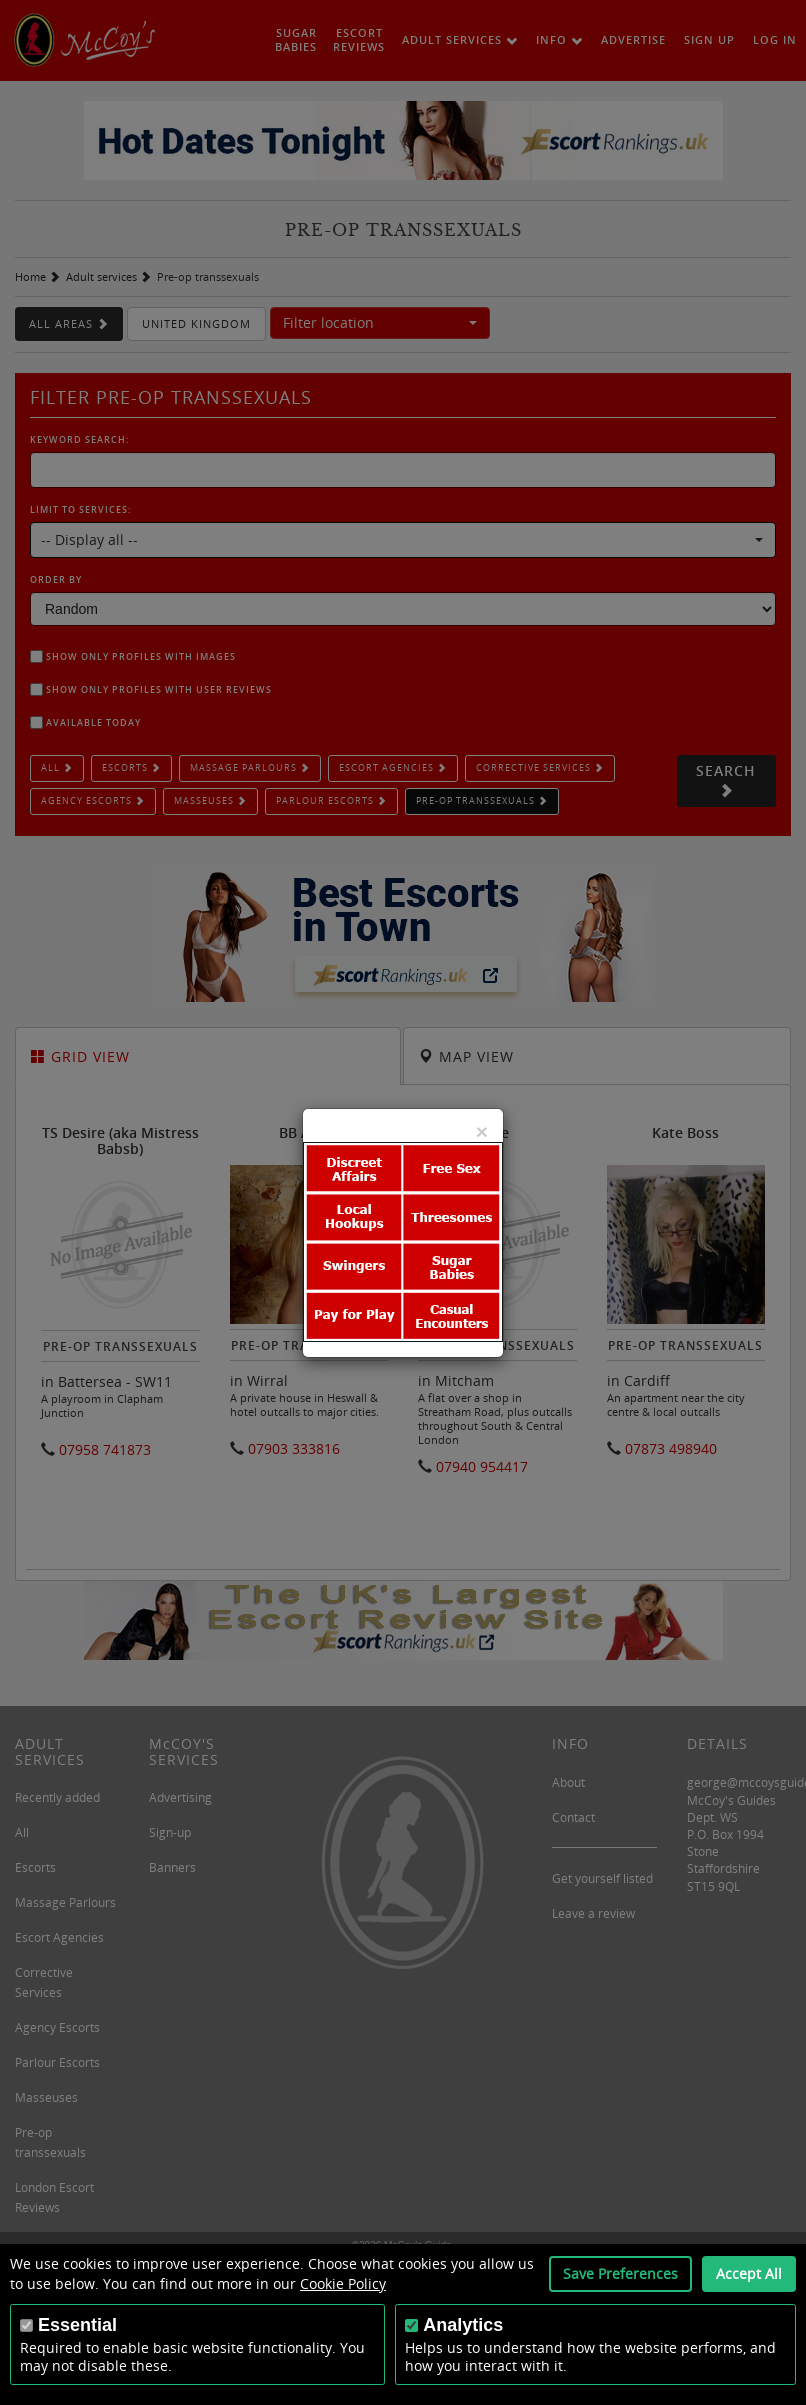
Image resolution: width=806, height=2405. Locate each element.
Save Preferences (620, 2273)
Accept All (749, 2273)
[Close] (482, 1131)
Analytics (463, 2325)
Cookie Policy (343, 2283)
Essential (77, 2325)
